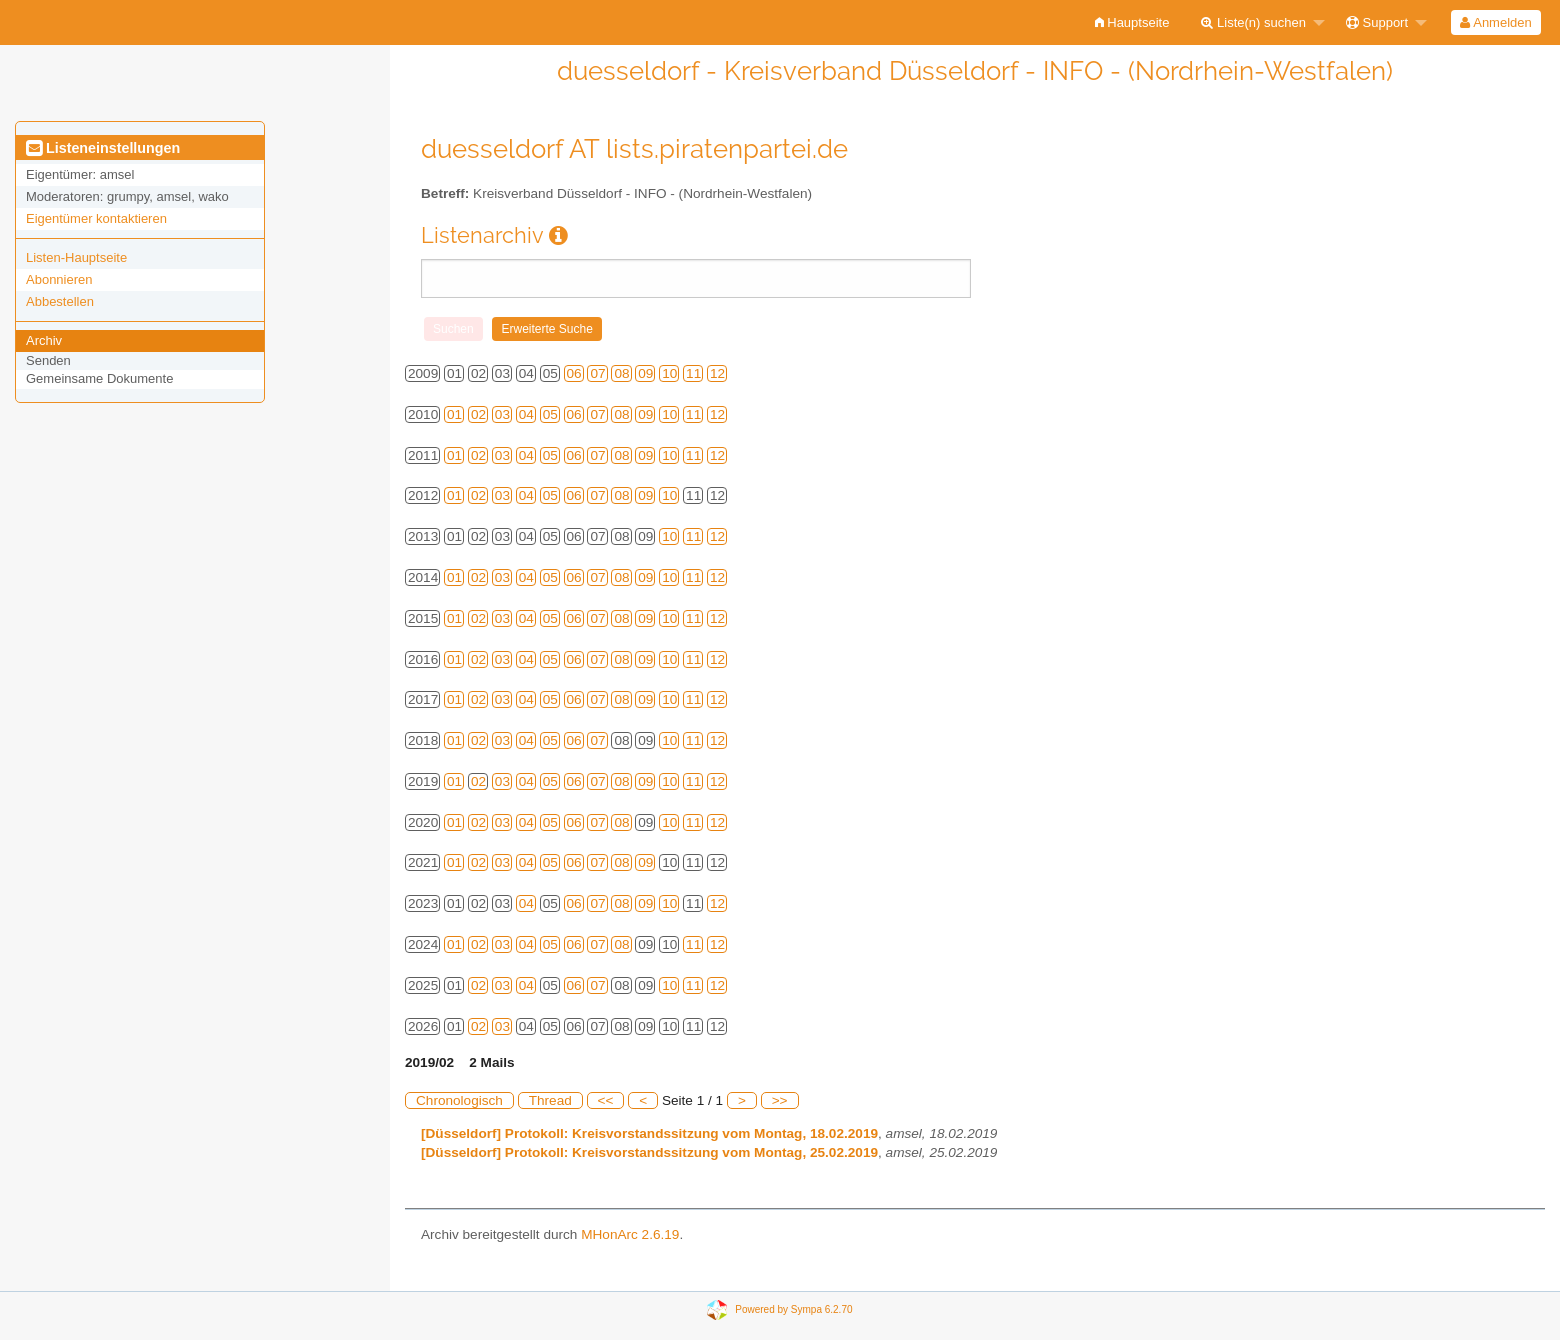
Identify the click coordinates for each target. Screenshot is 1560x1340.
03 (502, 414)
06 (574, 373)
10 (669, 373)
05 (550, 414)
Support (1377, 22)
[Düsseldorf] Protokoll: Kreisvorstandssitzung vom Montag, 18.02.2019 (649, 1133)
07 (597, 373)
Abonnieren (59, 279)
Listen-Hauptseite (76, 257)
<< (606, 1100)
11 (693, 373)
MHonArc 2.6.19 (630, 1234)
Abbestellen (60, 301)
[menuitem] (1132, 22)
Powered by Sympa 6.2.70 (793, 1309)
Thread (550, 1100)
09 (645, 373)
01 (454, 414)
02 (478, 414)
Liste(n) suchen (1253, 22)
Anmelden (1495, 22)
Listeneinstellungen (103, 148)
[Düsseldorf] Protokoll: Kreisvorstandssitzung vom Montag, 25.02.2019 (649, 1152)
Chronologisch (459, 1100)
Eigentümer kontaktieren (96, 218)
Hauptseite (1132, 22)
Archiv (44, 340)
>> (780, 1100)
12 (717, 373)
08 (621, 373)
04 (526, 414)
